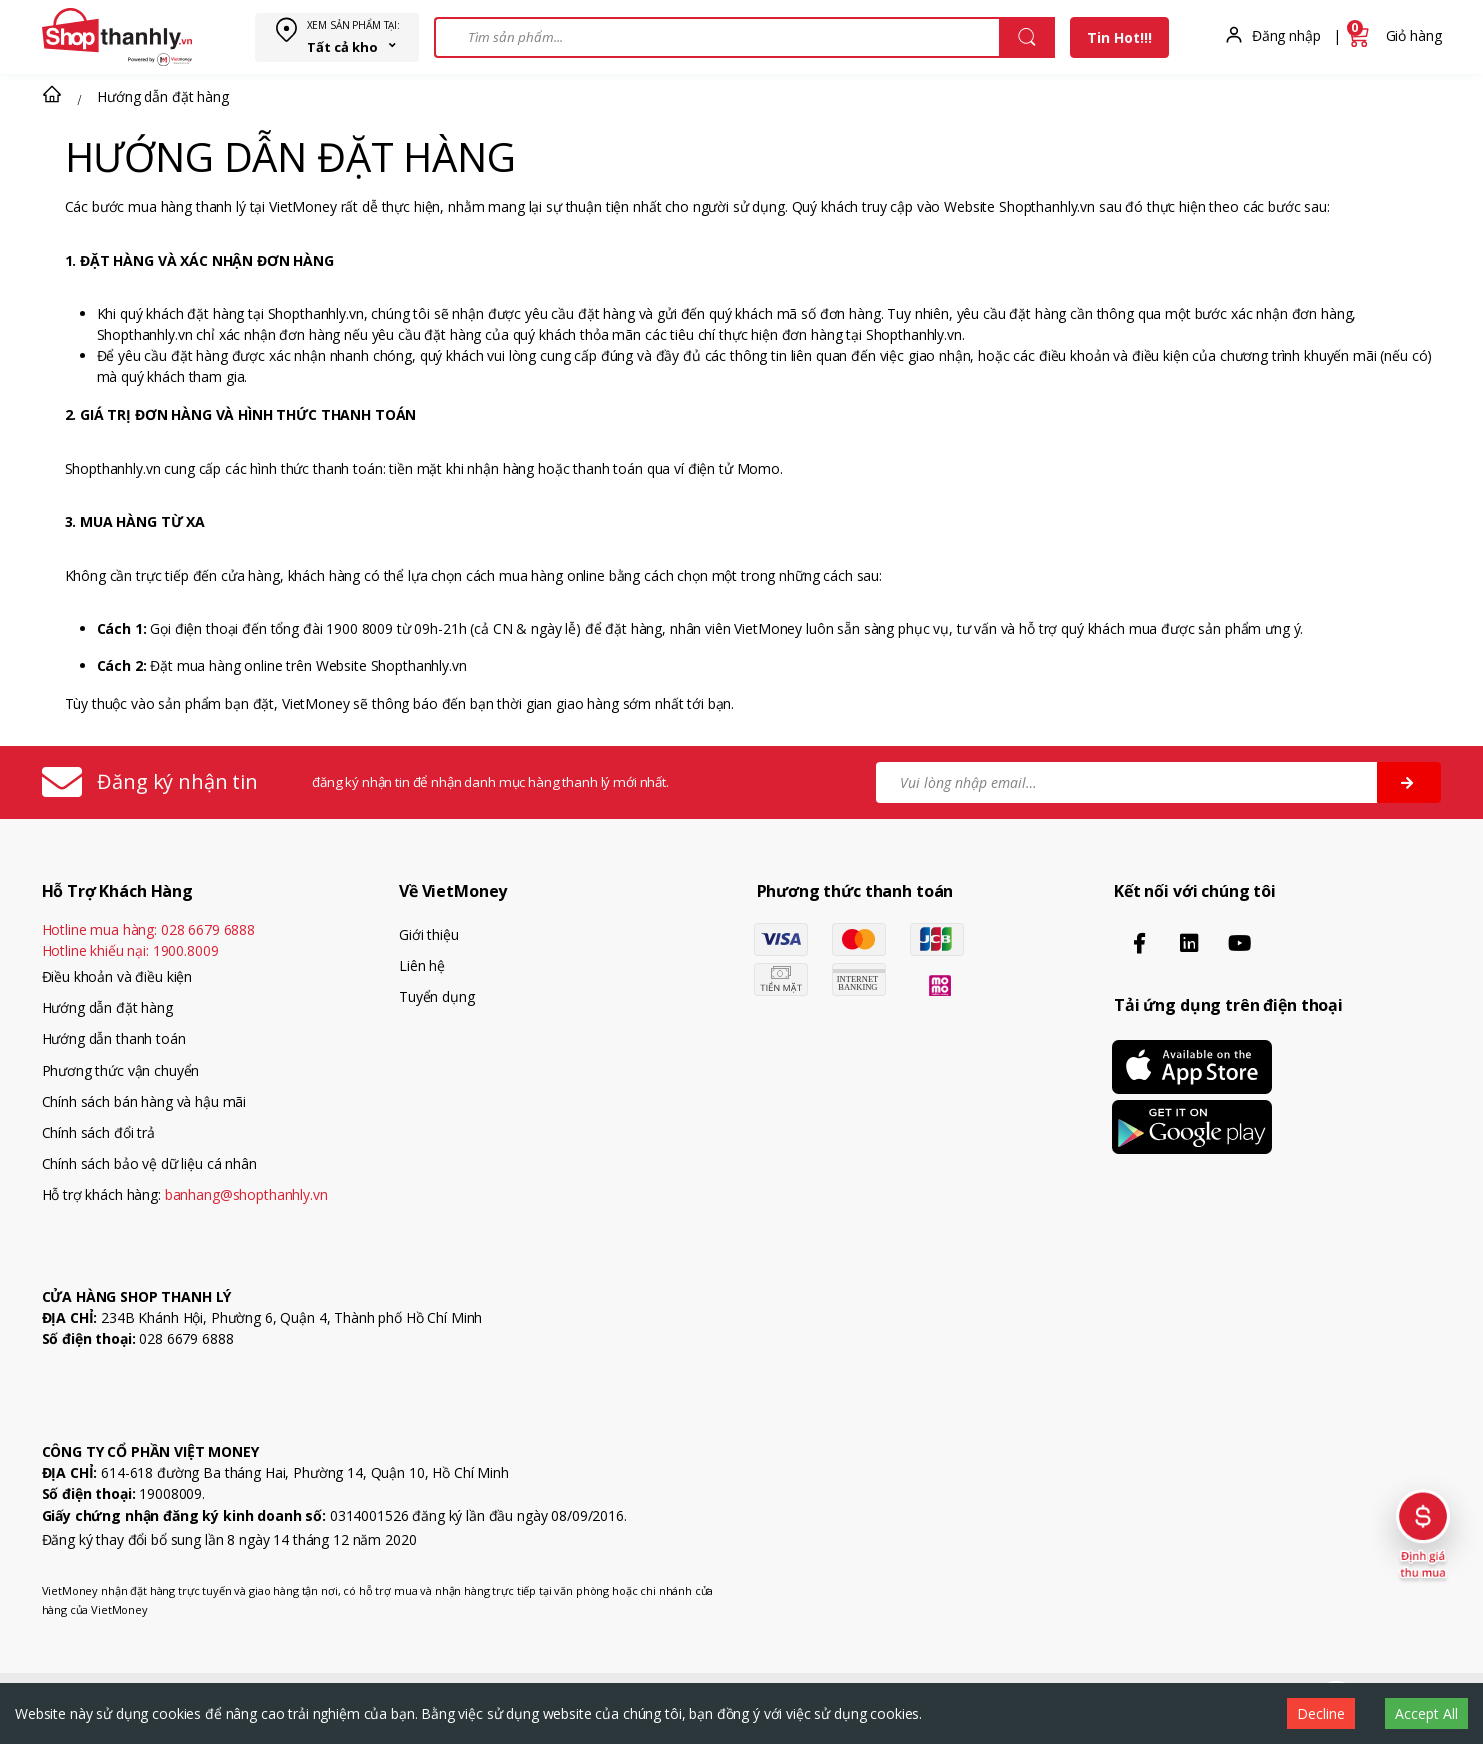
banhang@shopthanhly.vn (246, 1194)
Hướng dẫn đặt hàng (107, 1007)
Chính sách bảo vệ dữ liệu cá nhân (149, 1163)
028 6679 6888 (208, 929)
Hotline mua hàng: (149, 929)
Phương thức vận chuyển (121, 1070)
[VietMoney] (117, 37)
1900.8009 (186, 950)
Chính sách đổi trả (98, 1132)
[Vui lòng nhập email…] (1127, 782)
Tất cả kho (342, 47)
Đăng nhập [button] (1286, 35)
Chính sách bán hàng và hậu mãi (144, 1101)
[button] (52, 94)
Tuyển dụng (437, 996)
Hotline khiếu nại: (130, 950)
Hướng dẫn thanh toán (114, 1038)
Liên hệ (422, 965)
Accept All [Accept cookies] (1426, 1713)
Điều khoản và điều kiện (117, 976)
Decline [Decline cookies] (1321, 1713)
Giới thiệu (429, 934)
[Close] (1027, 37)
